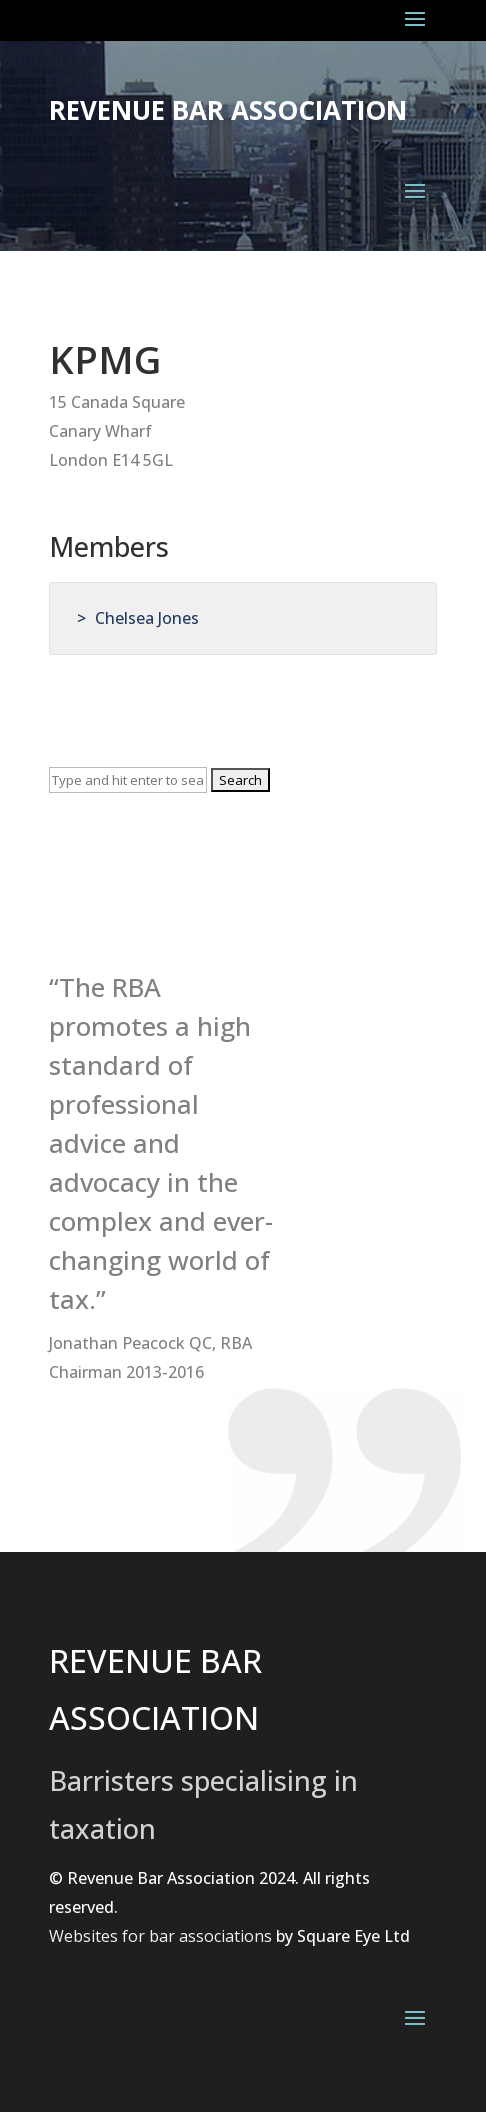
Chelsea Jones (147, 618)
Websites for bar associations (160, 1936)
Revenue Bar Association (228, 110)
